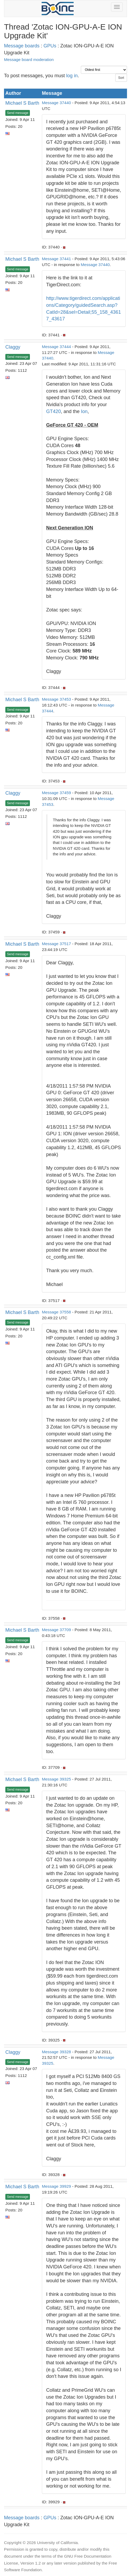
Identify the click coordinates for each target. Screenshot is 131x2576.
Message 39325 (56, 1779)
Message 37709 (56, 1629)
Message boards (21, 45)
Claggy (12, 347)
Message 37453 (56, 699)
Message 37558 (56, 1312)
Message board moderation (29, 59)
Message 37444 (56, 346)
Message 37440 (56, 102)
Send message (17, 113)
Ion (84, 411)
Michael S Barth (22, 103)
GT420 (53, 411)
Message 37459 (56, 792)
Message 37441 (56, 258)
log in (72, 75)
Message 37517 (56, 943)
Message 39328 (56, 2052)
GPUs (49, 45)
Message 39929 (56, 2186)
